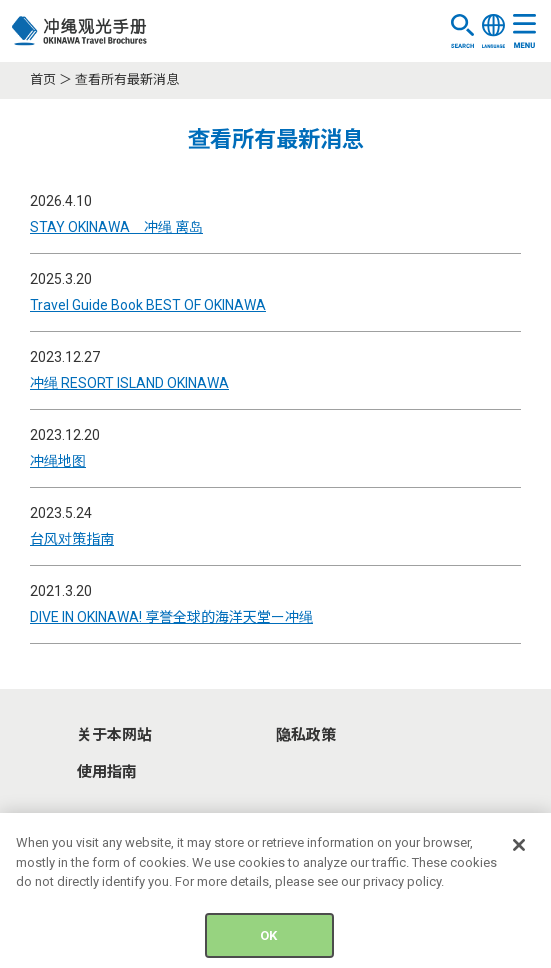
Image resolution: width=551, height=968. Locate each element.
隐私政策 (306, 735)
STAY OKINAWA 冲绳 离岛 (116, 227)
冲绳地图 (58, 461)
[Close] (519, 851)
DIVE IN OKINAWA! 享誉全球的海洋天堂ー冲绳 (171, 617)
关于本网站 (114, 735)
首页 (43, 79)
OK (268, 941)
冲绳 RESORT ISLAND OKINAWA (129, 383)
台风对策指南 (72, 539)
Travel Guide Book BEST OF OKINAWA (148, 305)
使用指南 (107, 772)
